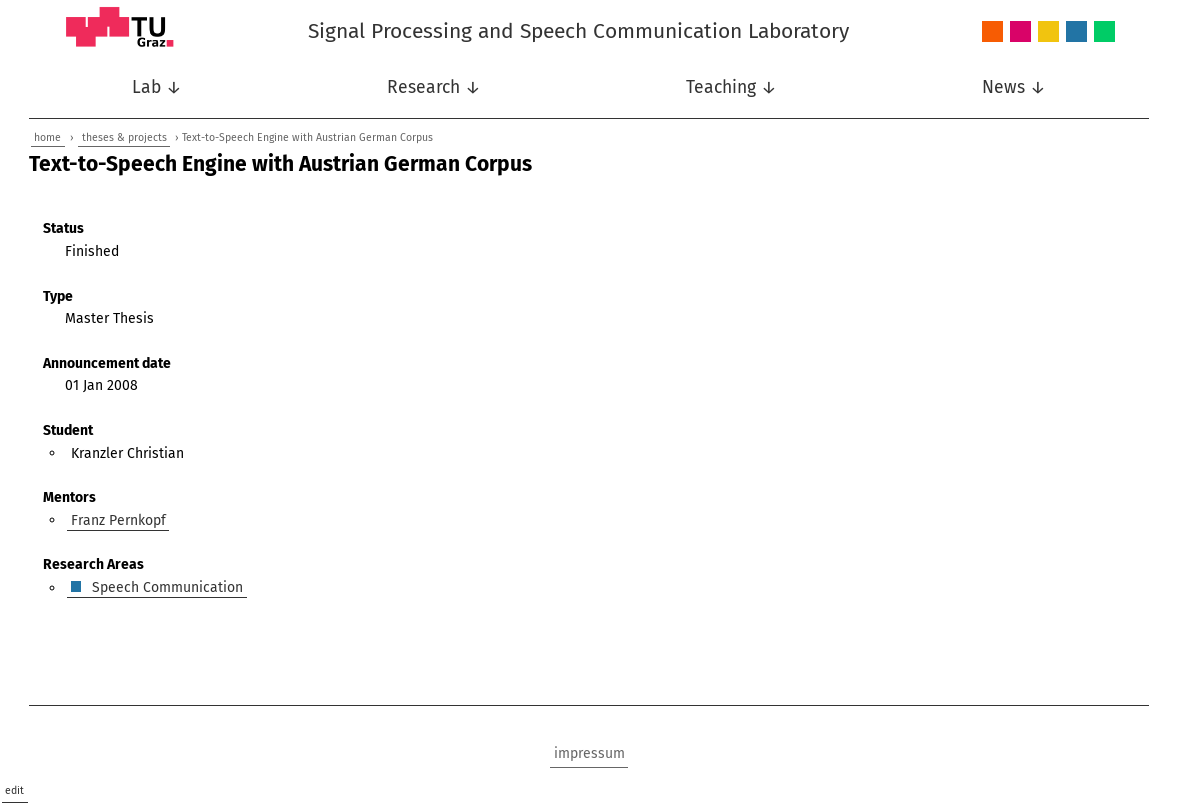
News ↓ (1014, 87)
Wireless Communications (1104, 32)
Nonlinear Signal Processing (1048, 32)
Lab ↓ (157, 87)
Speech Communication (1076, 32)
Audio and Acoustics (992, 32)
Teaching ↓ (731, 87)
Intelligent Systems (1020, 32)
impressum (589, 753)
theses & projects (124, 137)
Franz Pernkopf (118, 519)
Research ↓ (434, 87)
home (47, 137)
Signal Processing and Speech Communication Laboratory (578, 31)
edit (14, 790)
